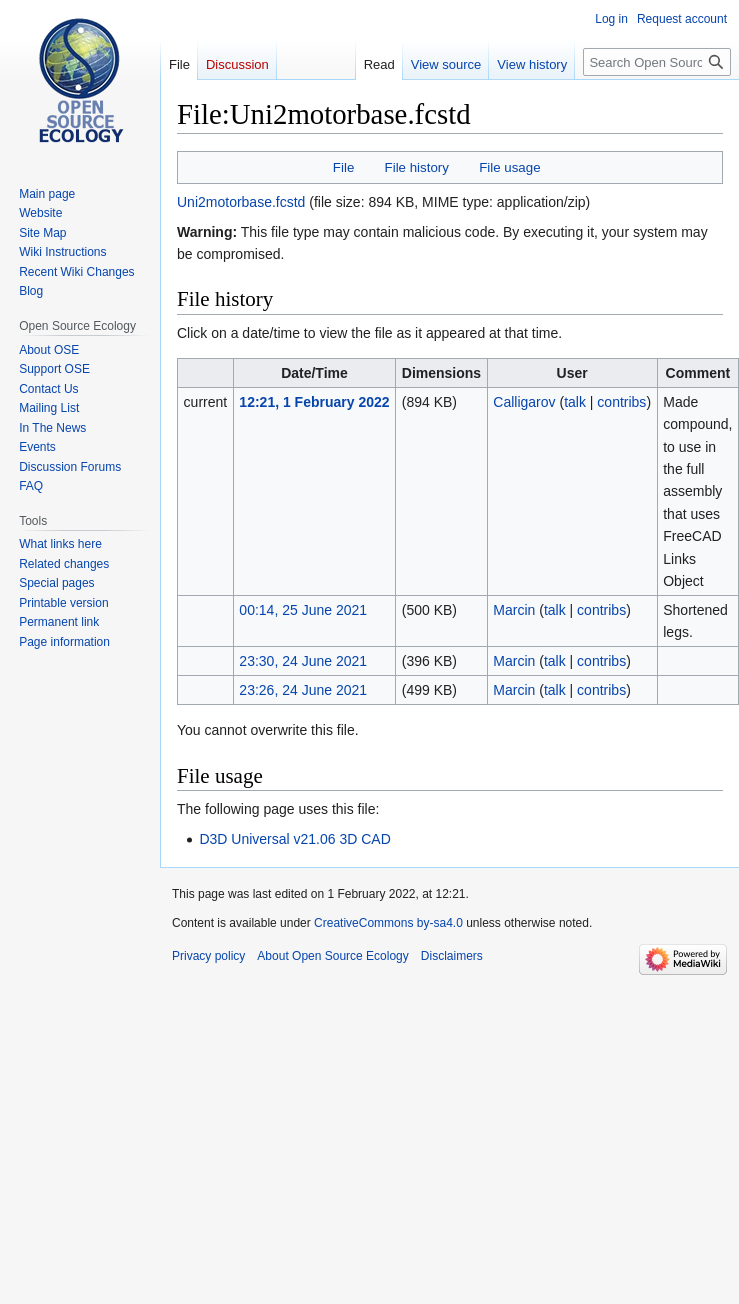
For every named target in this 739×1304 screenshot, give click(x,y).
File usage (509, 167)
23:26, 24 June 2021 (303, 690)
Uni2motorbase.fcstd (241, 202)
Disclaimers (452, 956)
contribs (621, 402)
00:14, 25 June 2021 (303, 610)
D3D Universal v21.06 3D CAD (294, 839)
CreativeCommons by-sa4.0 (388, 923)
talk (575, 402)
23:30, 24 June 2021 (303, 661)
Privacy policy (208, 956)
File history (417, 167)
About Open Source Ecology (332, 956)
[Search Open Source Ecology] (657, 62)
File (343, 167)
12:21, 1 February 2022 (314, 402)
